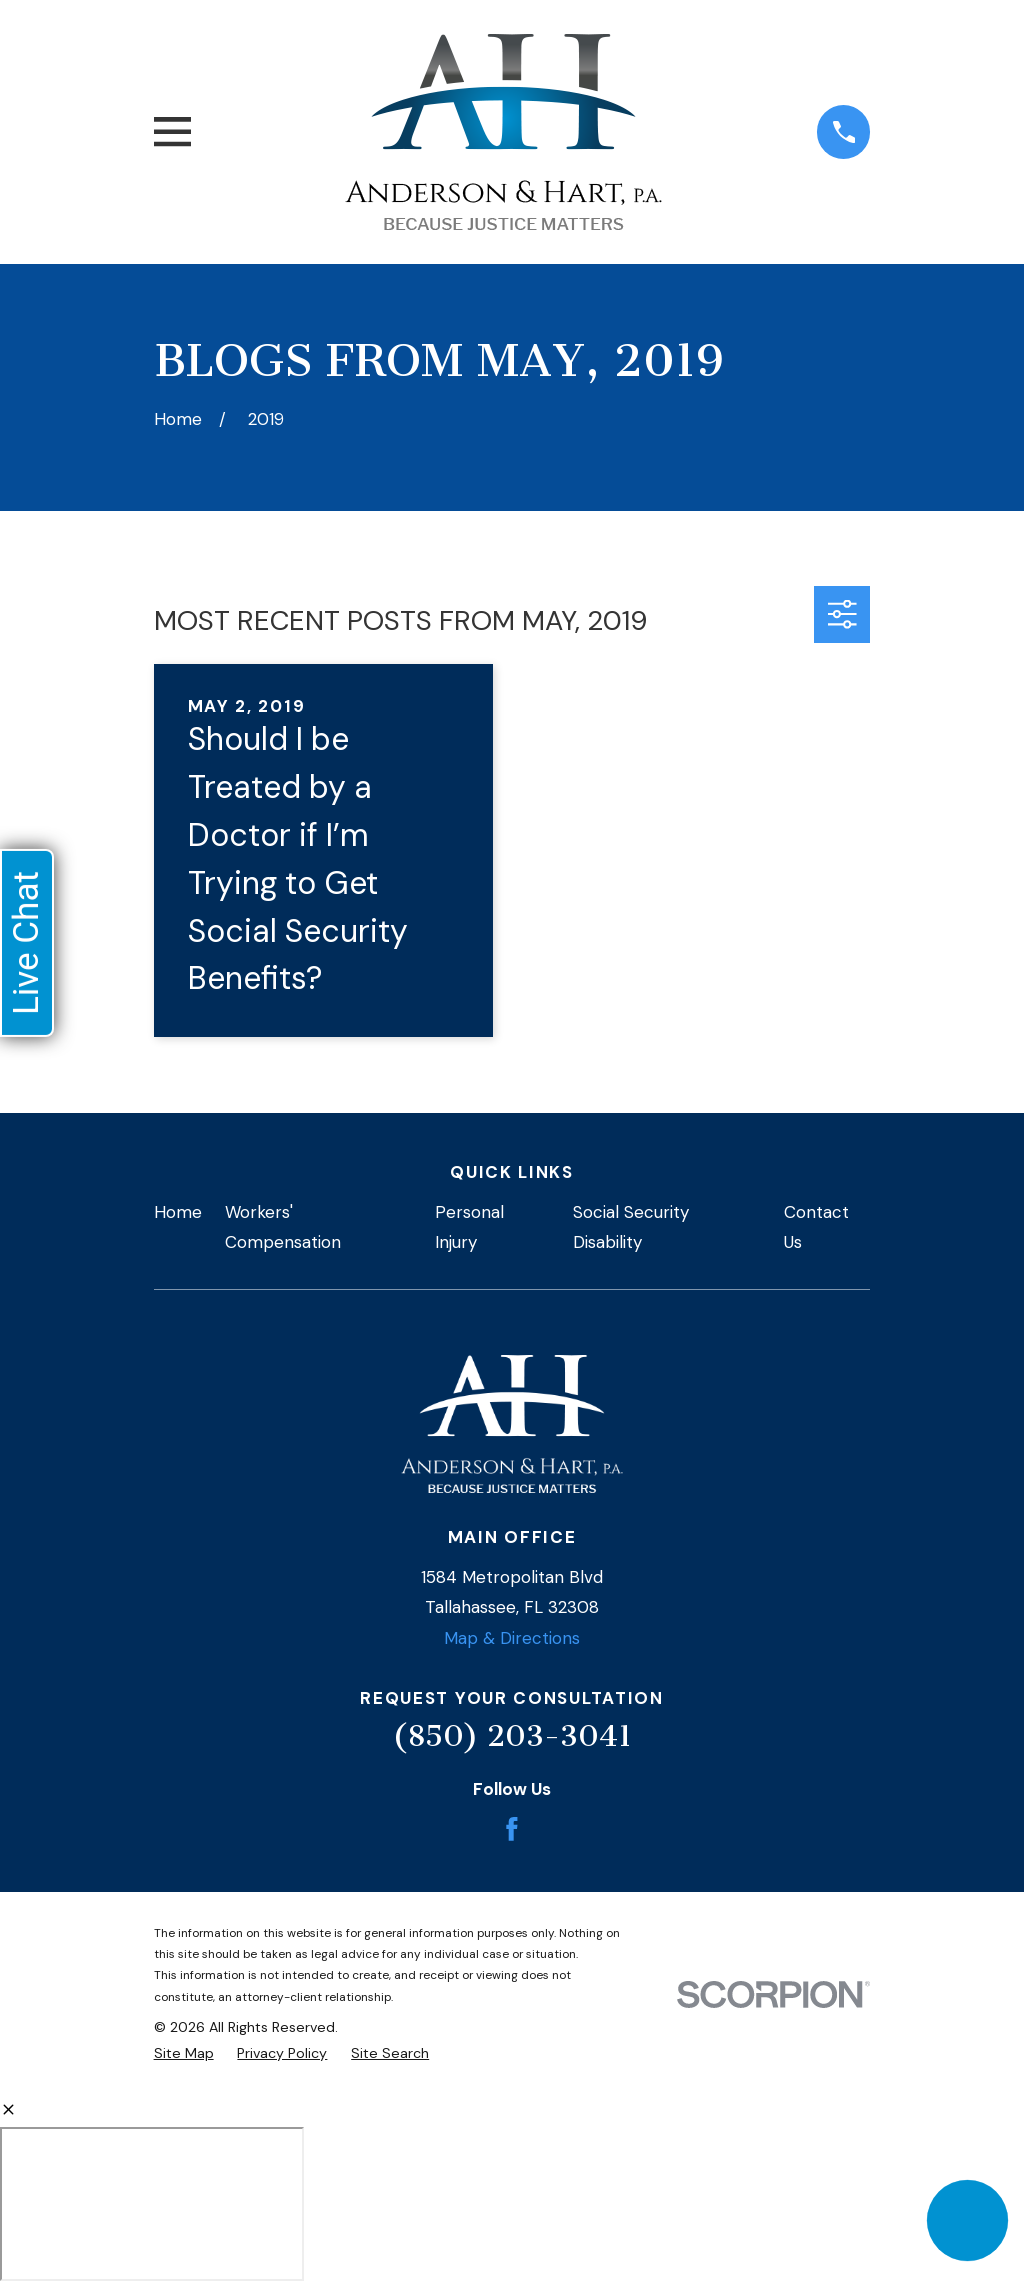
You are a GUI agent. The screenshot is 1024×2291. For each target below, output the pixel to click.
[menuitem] (184, 2054)
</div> (152, 2204)
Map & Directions (512, 1638)
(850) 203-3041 (512, 1736)
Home (178, 1212)
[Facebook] (512, 1829)
